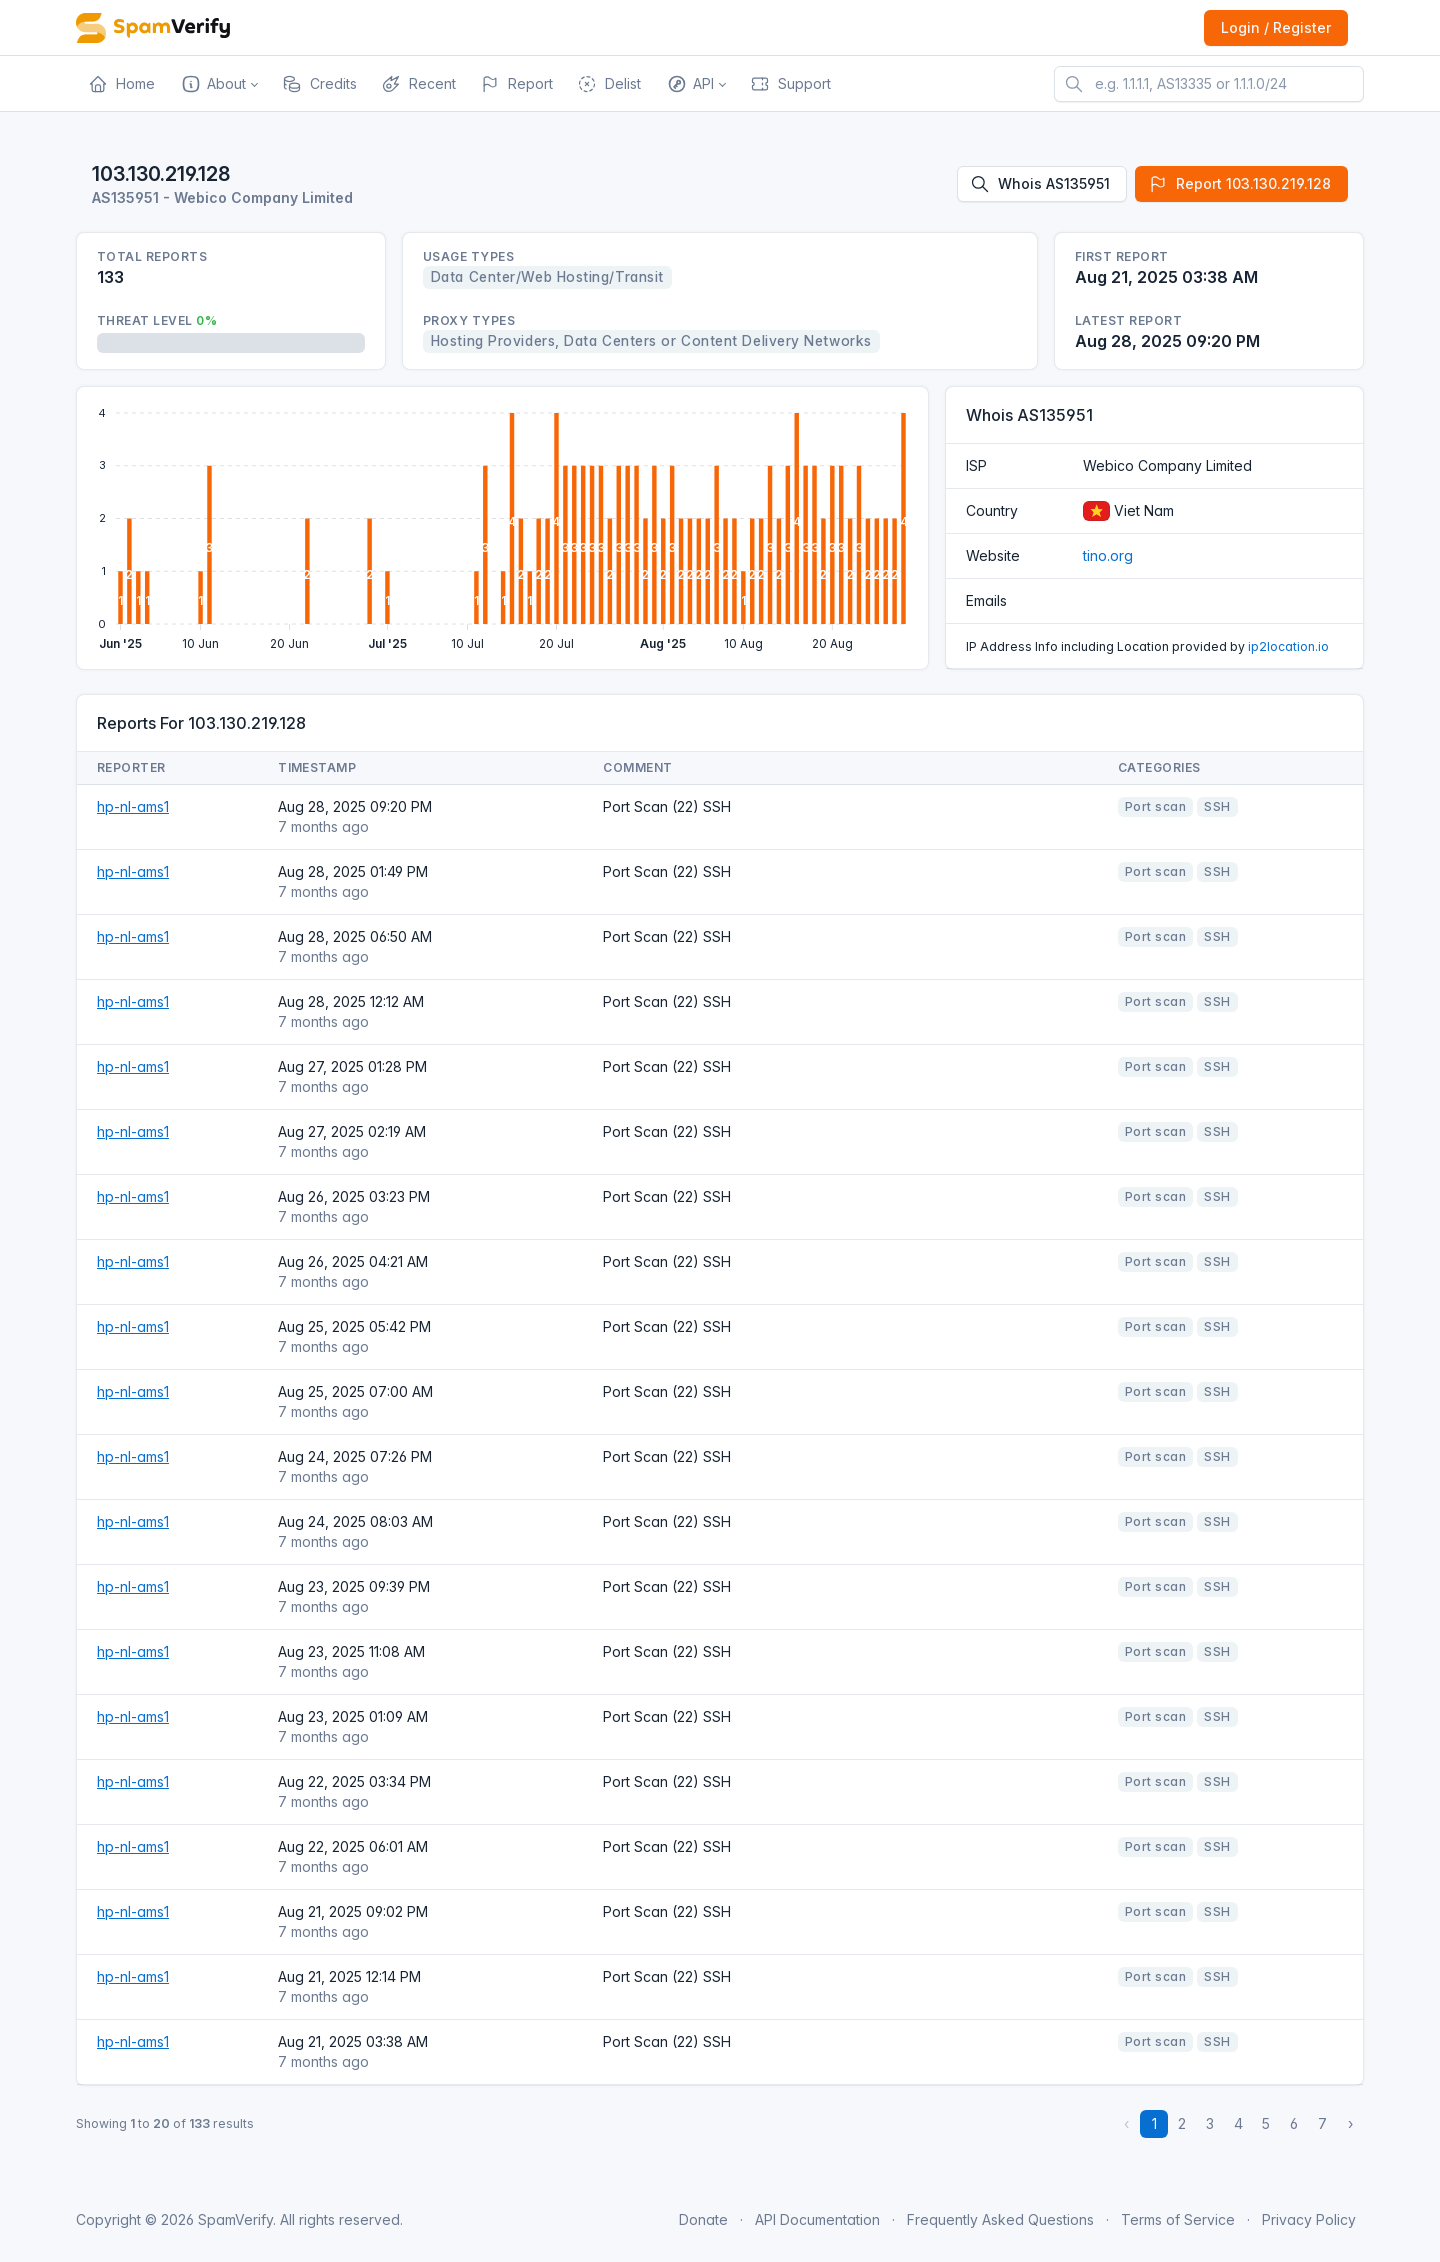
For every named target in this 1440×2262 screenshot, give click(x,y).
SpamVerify (235, 2219)
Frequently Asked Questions (1000, 2219)
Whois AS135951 (1040, 184)
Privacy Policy (1309, 2219)
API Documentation (817, 2219)
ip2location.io (1288, 646)
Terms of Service (1178, 2219)
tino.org (1108, 555)
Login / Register (1276, 27)
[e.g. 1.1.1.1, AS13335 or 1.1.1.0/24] (1209, 84)
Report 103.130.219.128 (1239, 184)
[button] (218, 84)
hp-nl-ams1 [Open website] (133, 806)
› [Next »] (1350, 2123)
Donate (703, 2219)
